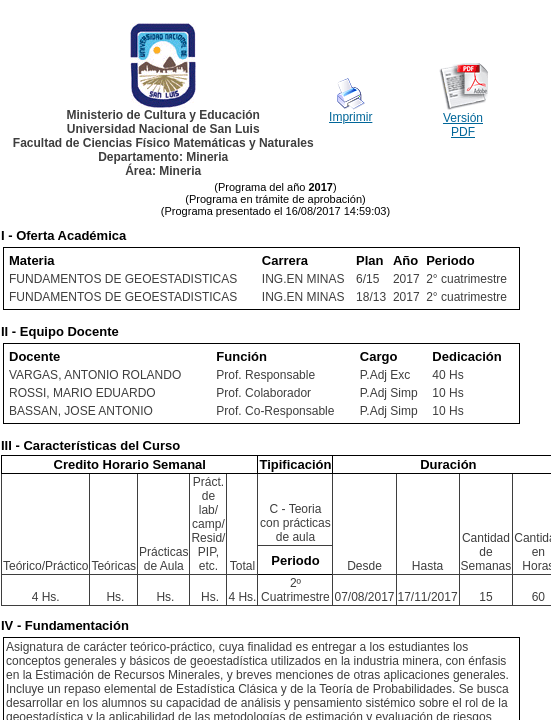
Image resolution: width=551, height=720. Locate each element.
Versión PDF (463, 125)
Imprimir (350, 117)
